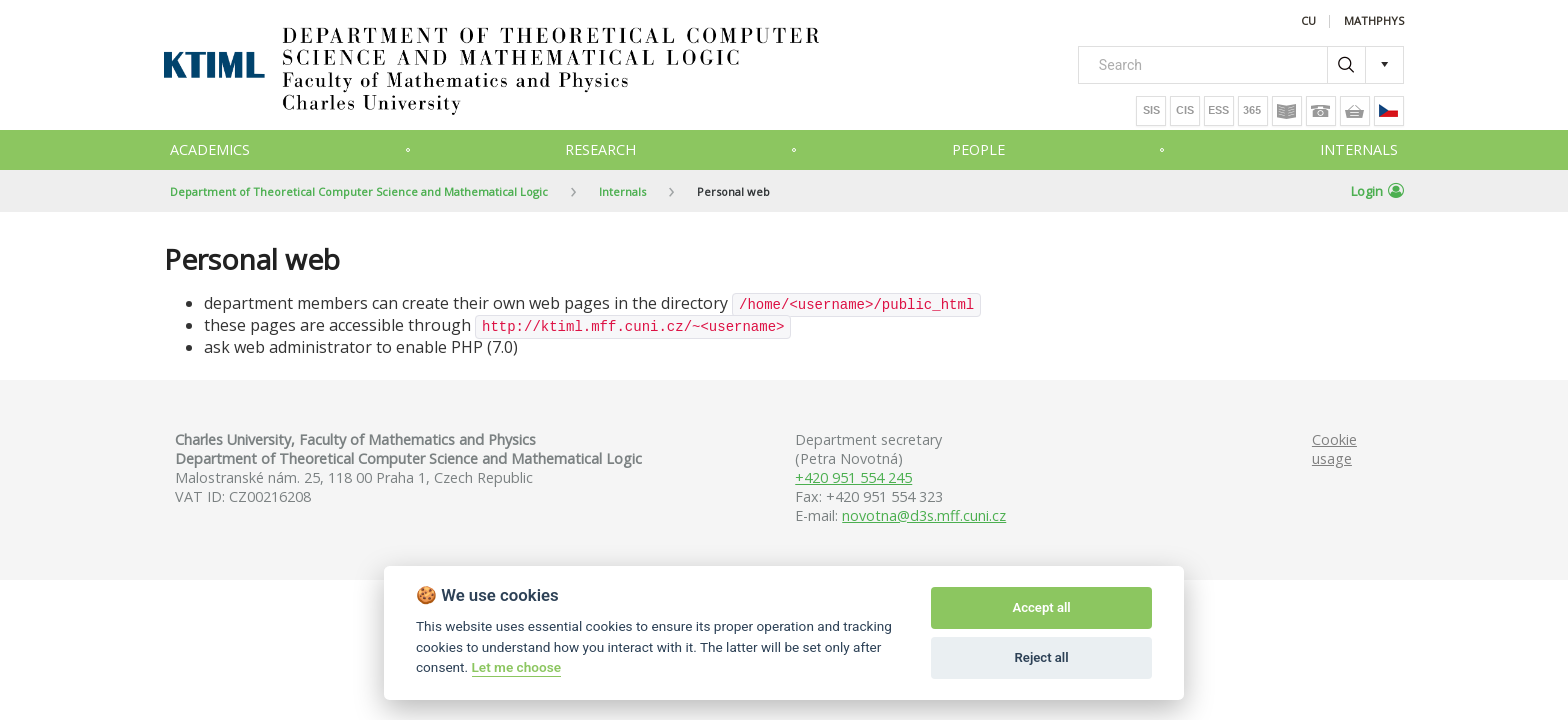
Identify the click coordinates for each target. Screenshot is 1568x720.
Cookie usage (1334, 449)
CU (1308, 21)
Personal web (733, 191)
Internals (1359, 149)
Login (1377, 191)
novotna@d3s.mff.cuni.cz (924, 515)
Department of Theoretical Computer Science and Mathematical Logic (359, 191)
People (978, 149)
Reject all (1042, 657)
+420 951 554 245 (853, 477)
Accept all (1041, 607)
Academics (210, 149)
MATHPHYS (1374, 21)
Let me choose (516, 667)
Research (600, 149)
